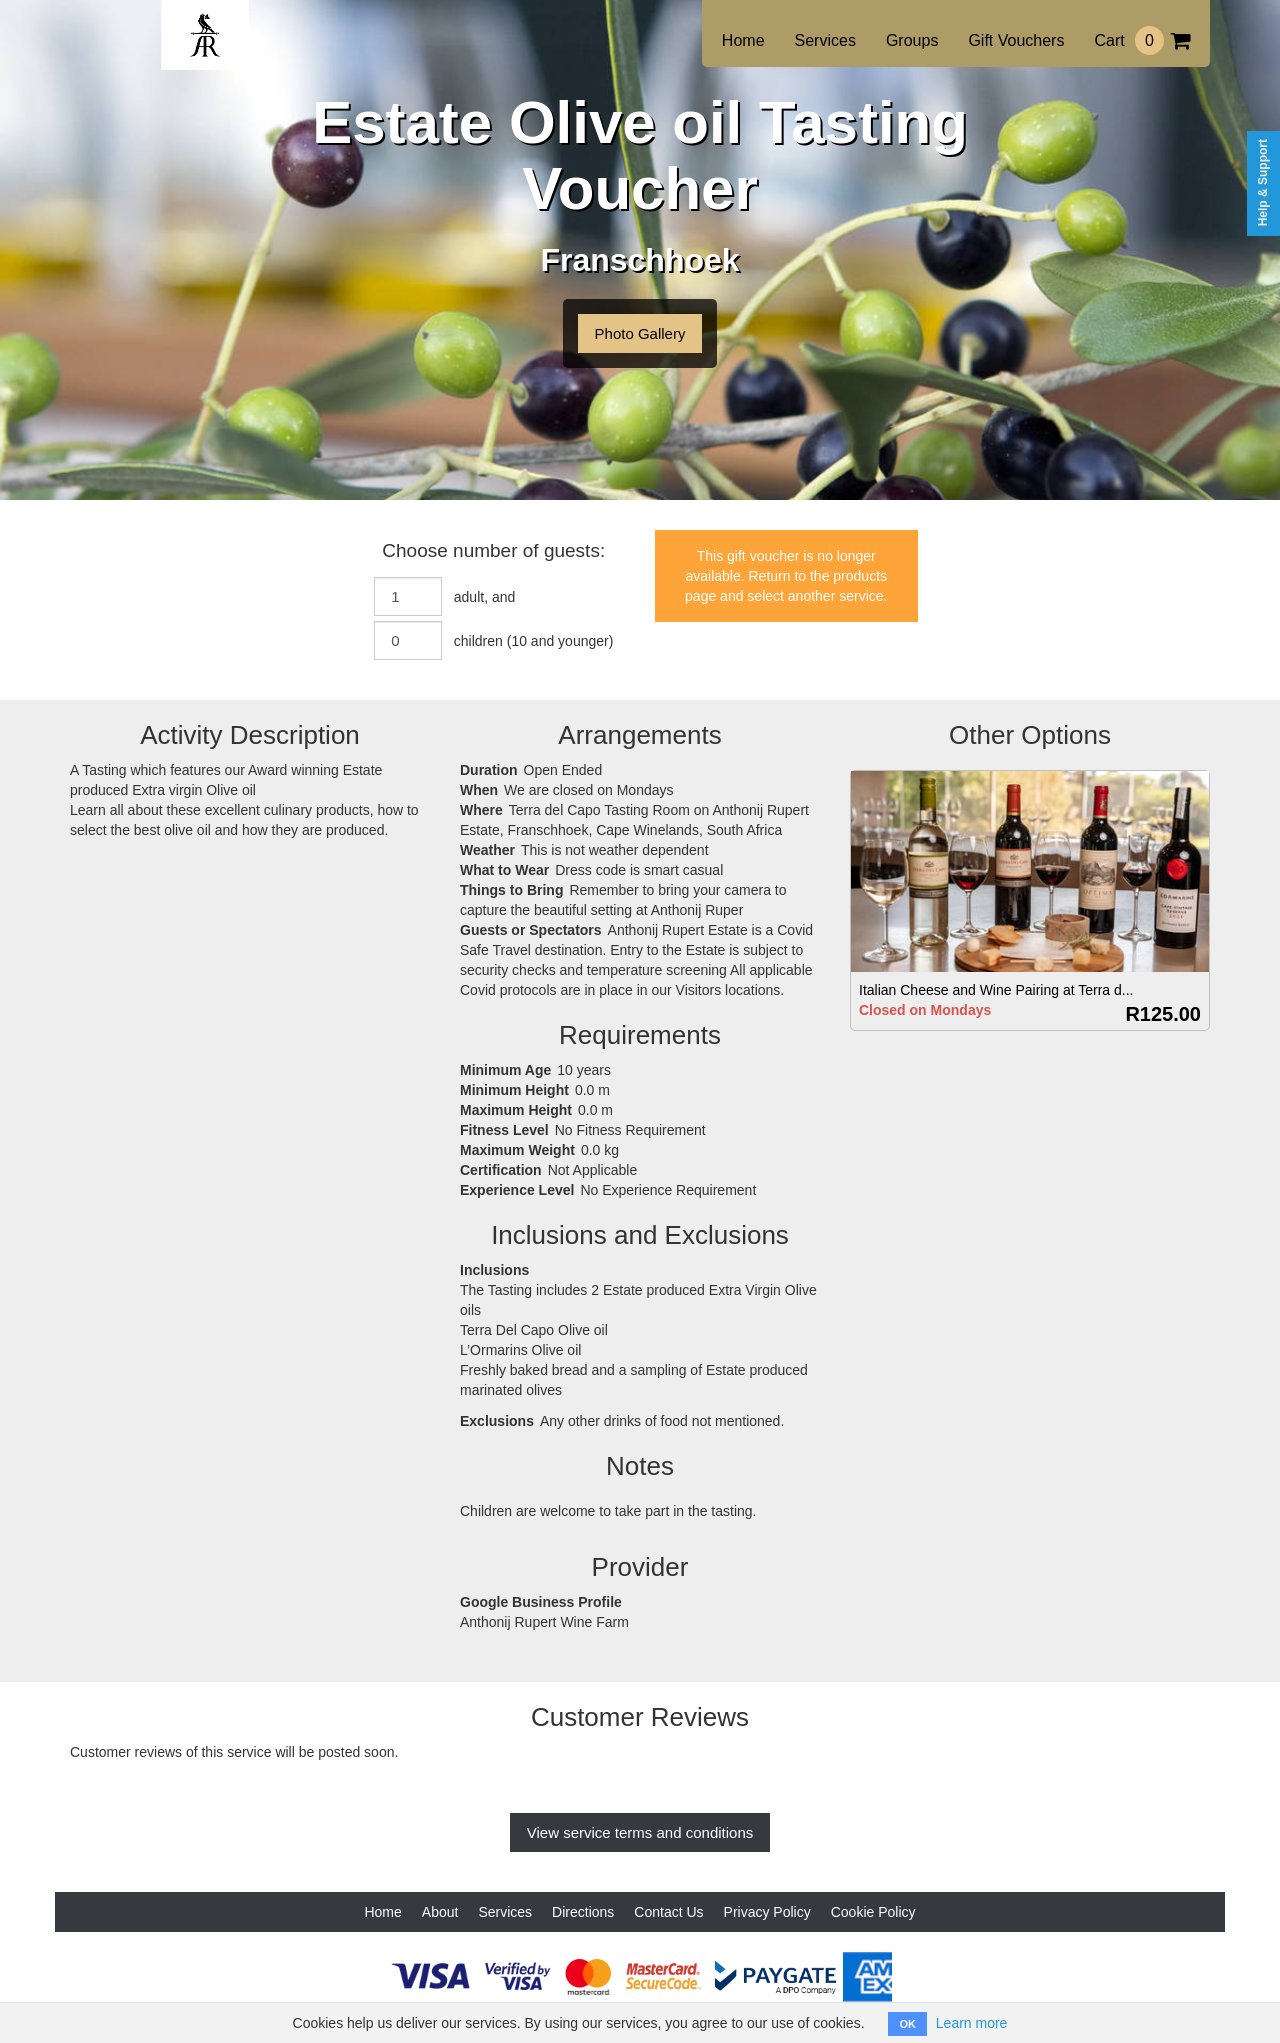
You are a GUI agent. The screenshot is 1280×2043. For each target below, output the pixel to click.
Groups (912, 40)
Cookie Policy (873, 1912)
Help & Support (1263, 182)
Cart (1142, 40)
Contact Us (668, 1912)
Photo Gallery (640, 333)
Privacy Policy (767, 1912)
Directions (583, 1912)
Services (825, 40)
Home (743, 40)
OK (907, 2024)
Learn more (972, 2023)
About (440, 1912)
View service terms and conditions (640, 1832)
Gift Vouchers (1016, 40)
